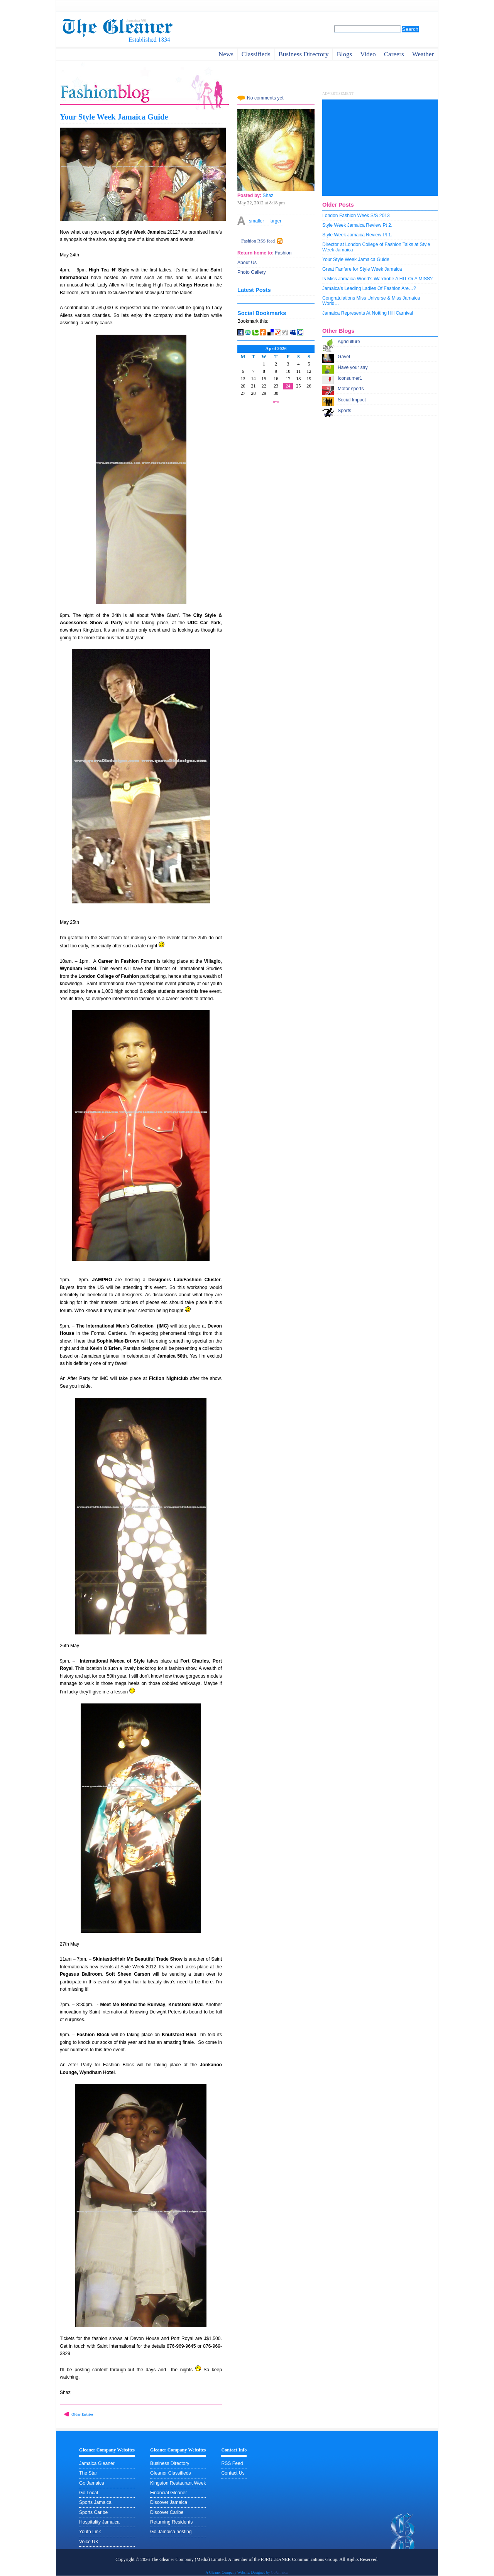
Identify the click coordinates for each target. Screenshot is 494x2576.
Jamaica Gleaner (97, 2463)
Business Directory (169, 2463)
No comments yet (265, 98)
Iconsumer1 (350, 378)
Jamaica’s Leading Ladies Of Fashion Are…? (369, 288)
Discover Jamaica (168, 2502)
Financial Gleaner (168, 2492)
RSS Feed (232, 2463)
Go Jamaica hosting (170, 2531)
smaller (256, 221)
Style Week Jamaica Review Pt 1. (357, 235)
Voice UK (88, 2541)
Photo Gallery (251, 272)
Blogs (344, 54)
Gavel (344, 356)
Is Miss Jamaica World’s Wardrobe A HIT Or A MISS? (377, 278)
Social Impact (352, 400)
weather (423, 54)
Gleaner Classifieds (170, 2473)
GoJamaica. (280, 2572)
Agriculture (349, 341)
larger (275, 221)
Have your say (353, 367)
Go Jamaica (91, 2483)
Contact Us (232, 2473)
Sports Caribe (93, 2512)
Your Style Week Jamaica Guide (114, 117)
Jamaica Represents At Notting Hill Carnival (367, 313)
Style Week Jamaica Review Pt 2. (357, 225)
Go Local (88, 2492)
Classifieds (256, 54)
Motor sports (351, 388)
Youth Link (90, 2531)
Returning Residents (171, 2522)
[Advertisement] (380, 147)
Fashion (283, 253)
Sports (344, 410)
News (225, 54)
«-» (276, 401)
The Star (88, 2473)
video (368, 54)
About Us (247, 262)
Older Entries (82, 2414)
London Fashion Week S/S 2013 (356, 215)
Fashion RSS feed (258, 241)
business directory (304, 54)
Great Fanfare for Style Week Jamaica (362, 269)
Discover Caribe (166, 2512)
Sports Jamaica (95, 2502)
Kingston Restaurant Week (178, 2483)
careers (394, 54)
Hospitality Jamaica (99, 2522)
